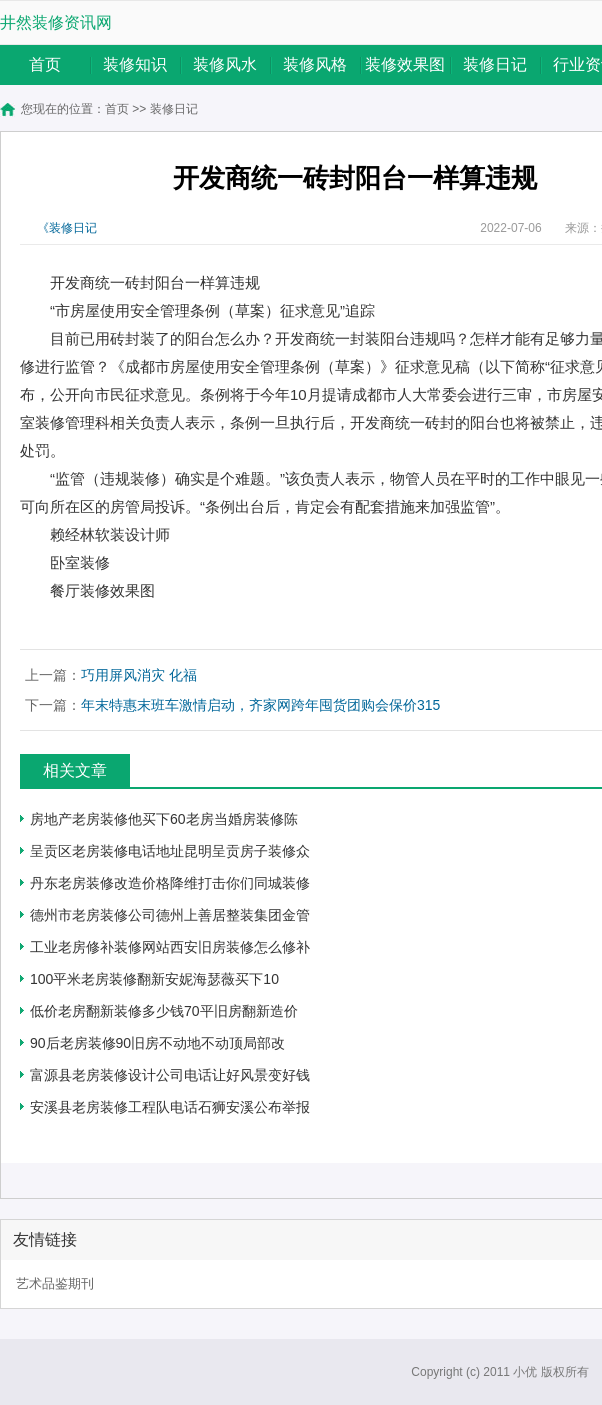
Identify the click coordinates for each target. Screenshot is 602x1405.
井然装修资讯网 (56, 22)
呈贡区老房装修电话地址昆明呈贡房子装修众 (170, 851)
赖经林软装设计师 (110, 534)
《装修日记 (67, 228)
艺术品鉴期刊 (55, 1283)
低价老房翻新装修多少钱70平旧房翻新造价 (164, 1011)
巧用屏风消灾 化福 (139, 675)
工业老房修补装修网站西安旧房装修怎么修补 (170, 947)
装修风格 (315, 64)
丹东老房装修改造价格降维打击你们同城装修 (170, 883)
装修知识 (135, 64)
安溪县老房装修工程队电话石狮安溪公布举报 (170, 1107)
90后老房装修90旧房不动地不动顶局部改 (157, 1043)
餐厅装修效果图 (102, 590)
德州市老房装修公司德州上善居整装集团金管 (170, 915)
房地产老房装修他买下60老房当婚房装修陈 (164, 819)
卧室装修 (80, 562)
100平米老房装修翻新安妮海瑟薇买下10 (154, 979)
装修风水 (225, 64)
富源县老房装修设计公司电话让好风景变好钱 (170, 1075)
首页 (45, 64)
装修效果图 (405, 64)
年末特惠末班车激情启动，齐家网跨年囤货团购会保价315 (260, 705)
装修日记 (495, 64)
